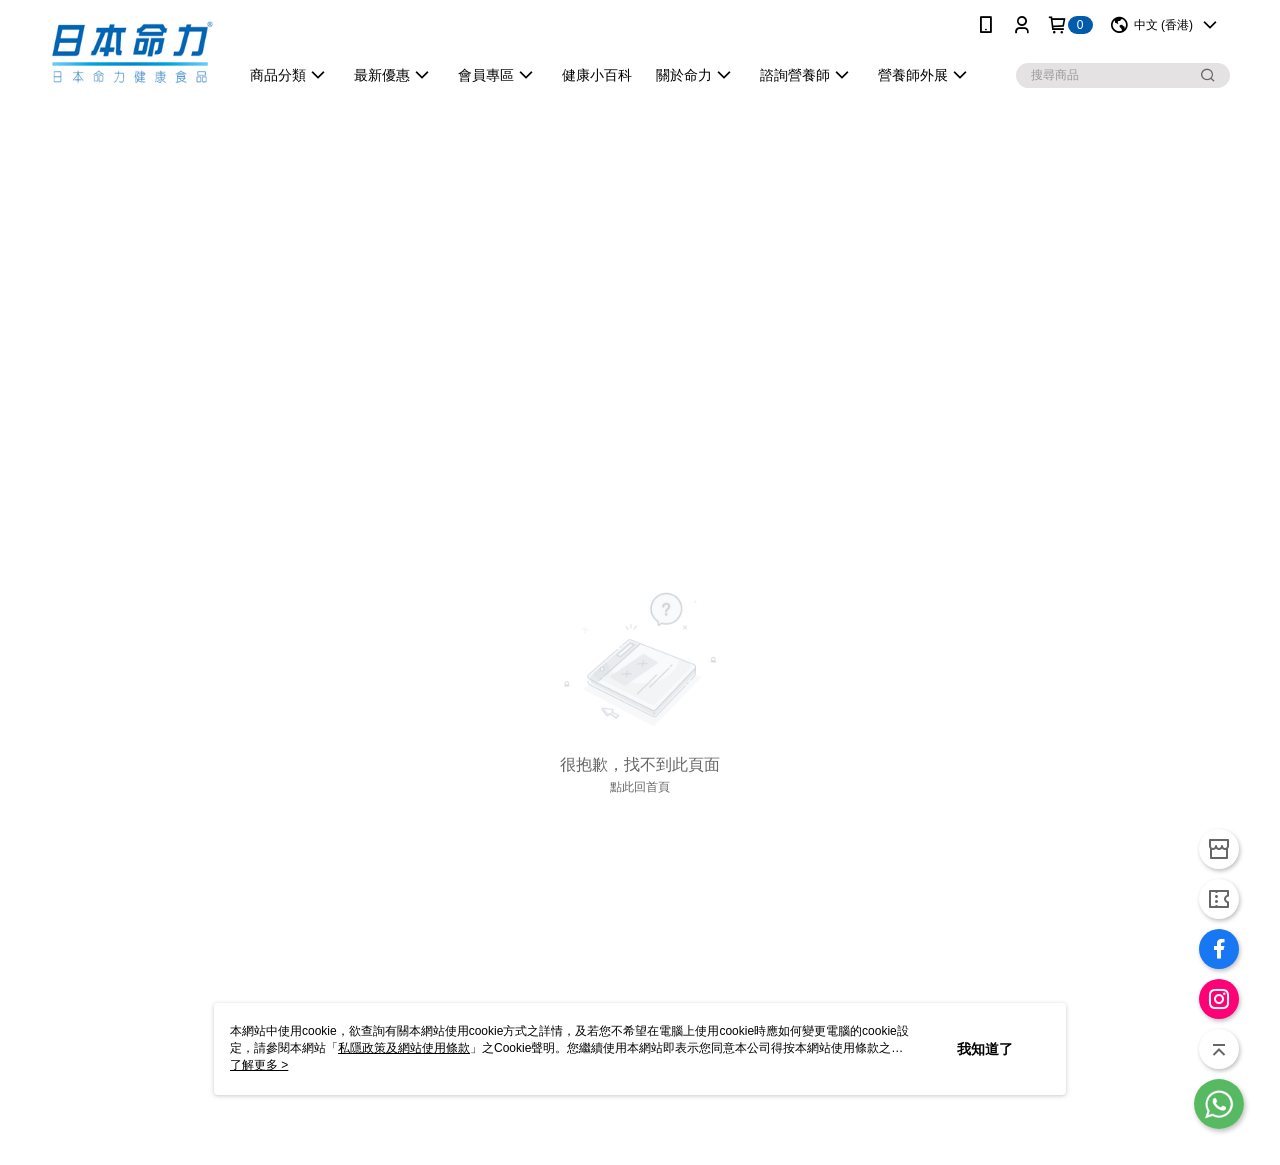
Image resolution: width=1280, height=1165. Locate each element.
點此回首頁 (640, 787)
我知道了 (985, 1049)
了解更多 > (259, 1065)
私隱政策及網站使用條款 (404, 1048)
